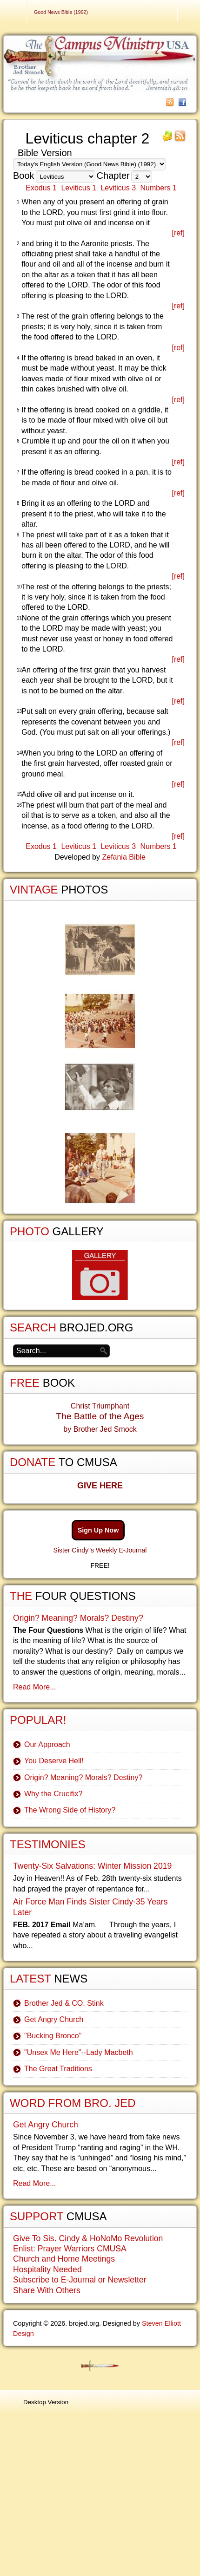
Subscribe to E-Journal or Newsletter (80, 2279)
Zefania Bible (123, 857)
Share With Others (46, 2290)
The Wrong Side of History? (69, 1810)
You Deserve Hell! (53, 1761)
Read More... (34, 1687)
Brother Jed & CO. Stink (64, 2003)
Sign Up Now (98, 1530)
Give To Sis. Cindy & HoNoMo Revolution (88, 2238)
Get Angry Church (53, 2019)
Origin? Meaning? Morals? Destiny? (78, 1618)
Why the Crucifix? (53, 1794)
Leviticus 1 (78, 188)
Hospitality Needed (47, 2269)
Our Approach (47, 1744)
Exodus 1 (41, 188)
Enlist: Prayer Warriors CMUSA (70, 2248)
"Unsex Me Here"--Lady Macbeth (78, 2052)
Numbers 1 (158, 188)
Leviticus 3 (118, 188)
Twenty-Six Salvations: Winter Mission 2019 (92, 1866)
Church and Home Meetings (64, 2258)
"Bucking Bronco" (52, 2036)
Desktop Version (45, 2402)
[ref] (178, 233)
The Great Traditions (58, 2069)
